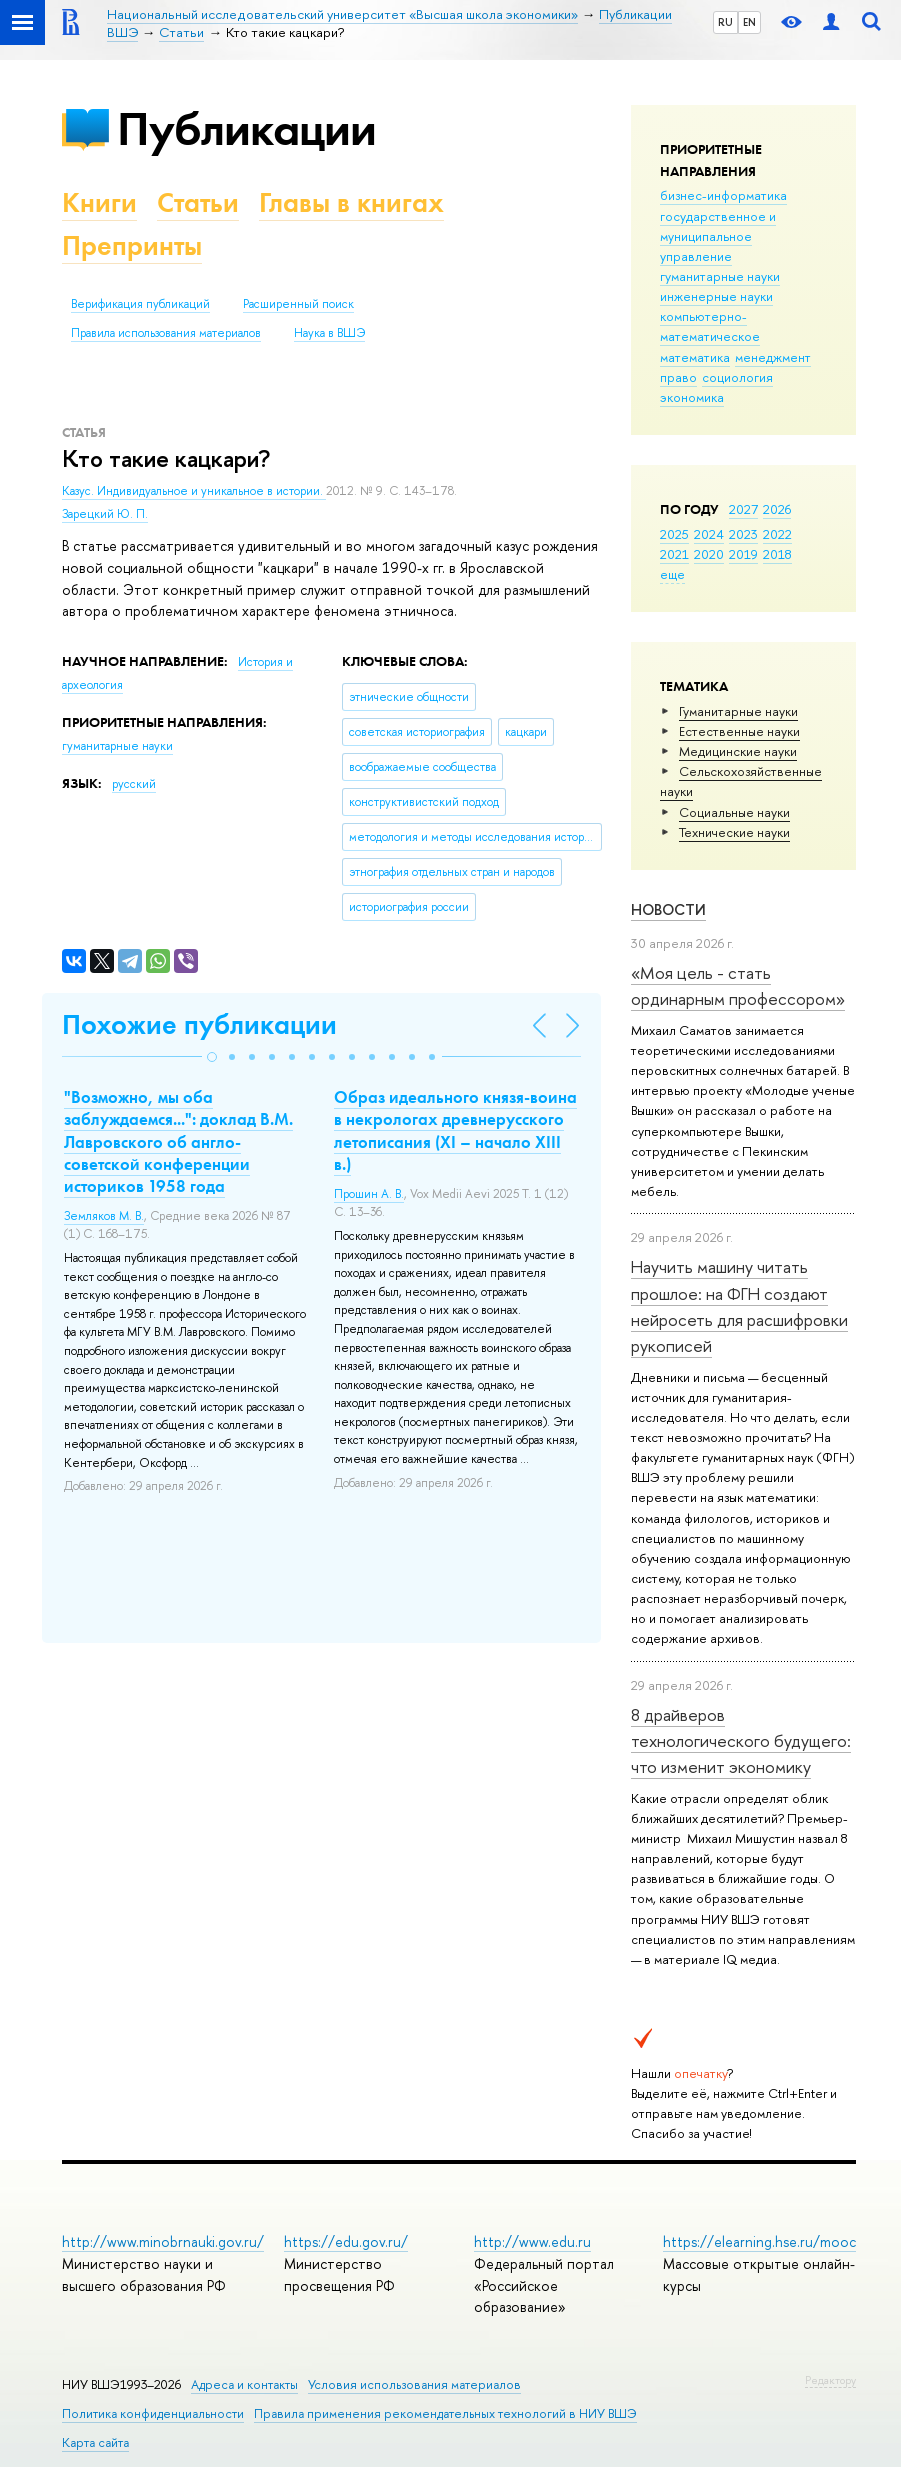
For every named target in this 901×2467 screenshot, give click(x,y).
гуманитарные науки (720, 276)
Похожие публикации (199, 1024)
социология (737, 377)
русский (134, 784)
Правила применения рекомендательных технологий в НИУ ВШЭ (445, 2413)
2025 (674, 534)
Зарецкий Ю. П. (105, 514)
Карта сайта (95, 2442)
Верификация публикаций (140, 304)
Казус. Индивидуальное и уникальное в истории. (194, 491)
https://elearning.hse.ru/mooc (759, 2241)
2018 (777, 554)
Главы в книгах (351, 202)
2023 (743, 534)
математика (695, 357)
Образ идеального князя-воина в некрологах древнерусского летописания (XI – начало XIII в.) (455, 1130)
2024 (709, 534)
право (678, 377)
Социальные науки (734, 812)
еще (672, 574)
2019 (743, 554)
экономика (692, 397)
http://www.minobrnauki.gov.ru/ (163, 2241)
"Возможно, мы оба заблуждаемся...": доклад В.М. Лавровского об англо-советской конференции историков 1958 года (178, 1141)
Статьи (198, 202)
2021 (674, 554)
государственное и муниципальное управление (718, 236)
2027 (743, 509)
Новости (668, 909)
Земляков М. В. (104, 1216)
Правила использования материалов (166, 333)
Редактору (830, 2380)
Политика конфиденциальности (153, 2413)
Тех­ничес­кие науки (734, 832)
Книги (99, 202)
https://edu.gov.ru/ (346, 2241)
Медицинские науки (738, 751)
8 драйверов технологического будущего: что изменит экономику (741, 1741)
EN (749, 22)
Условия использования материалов (414, 2384)
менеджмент (773, 357)
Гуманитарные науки (738, 711)
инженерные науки (716, 296)
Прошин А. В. (369, 1194)
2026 (777, 509)
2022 (777, 534)
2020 (709, 554)
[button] (212, 1057)
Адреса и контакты (244, 2384)
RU (725, 22)
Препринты (132, 245)
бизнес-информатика (723, 195)
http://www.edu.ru (532, 2241)
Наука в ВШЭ (329, 333)
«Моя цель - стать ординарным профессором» (738, 985)
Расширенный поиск (298, 304)
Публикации (246, 128)
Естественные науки (739, 731)
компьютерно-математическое (710, 326)
